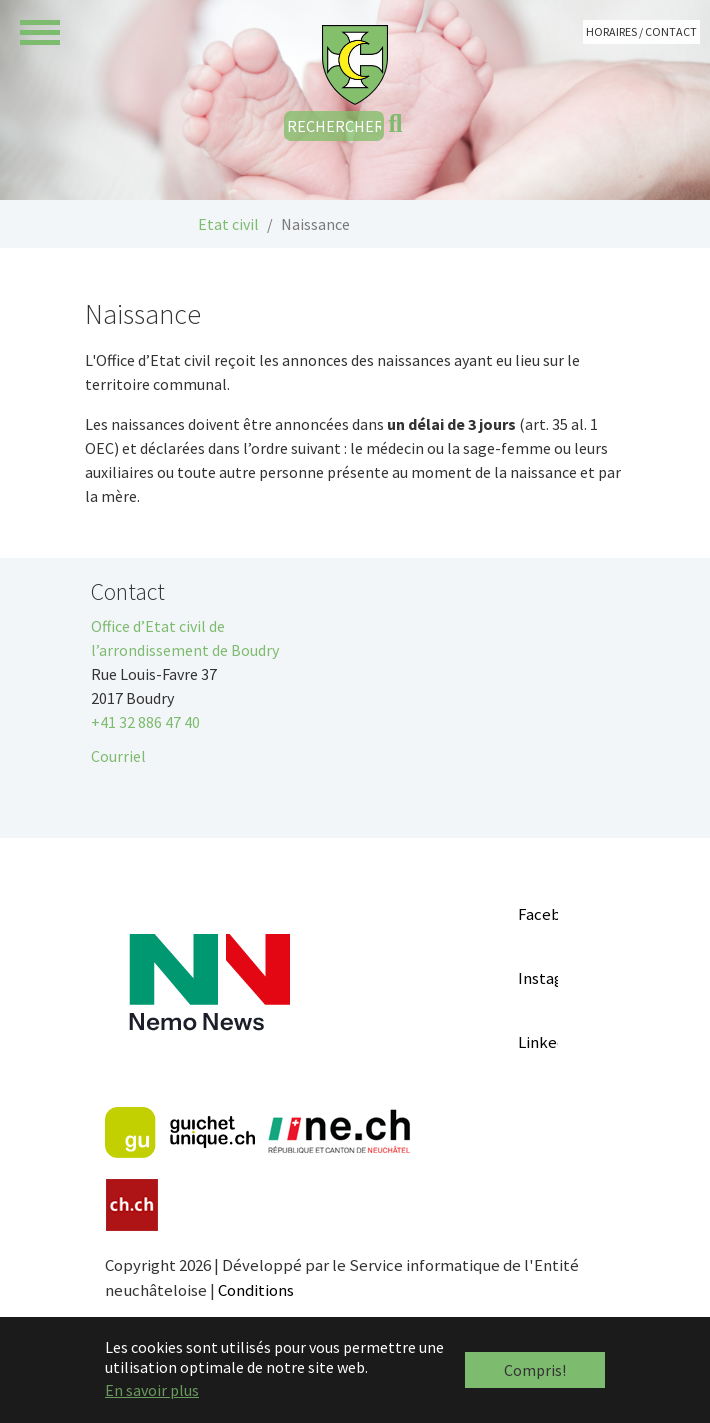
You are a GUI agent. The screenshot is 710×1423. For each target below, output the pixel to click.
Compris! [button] (535, 1370)
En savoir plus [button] (152, 1390)
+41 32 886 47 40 (145, 722)
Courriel (118, 756)
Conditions (256, 1290)
